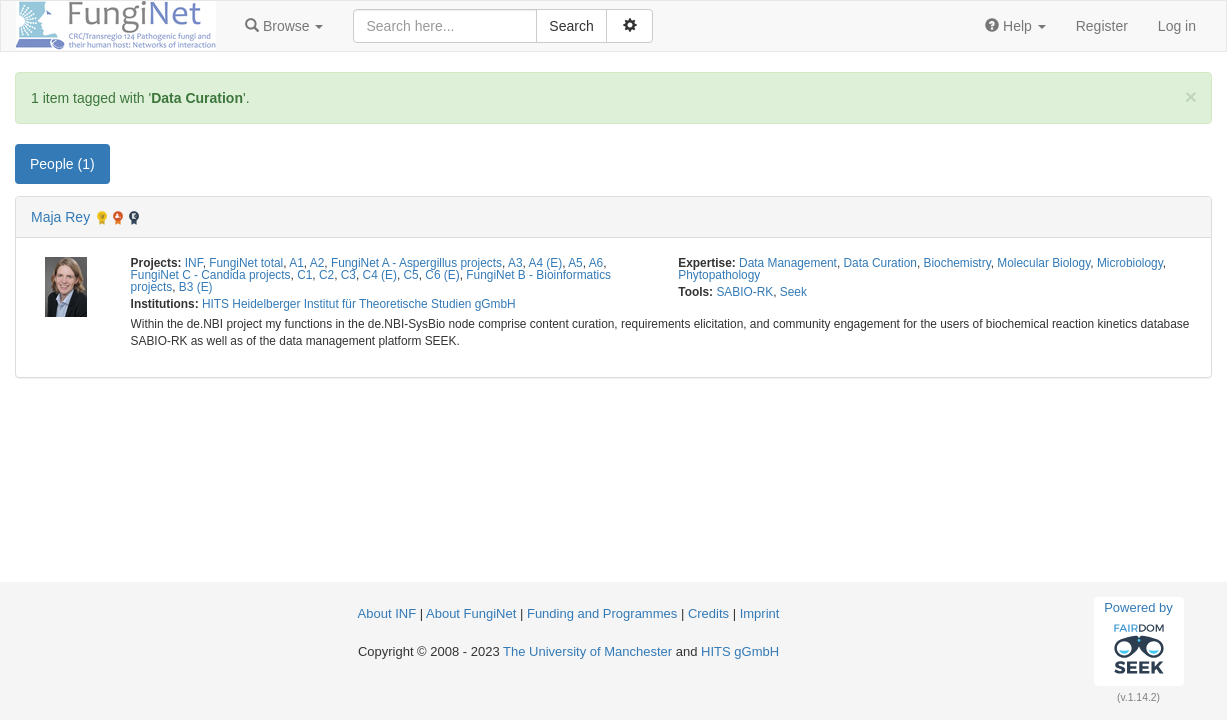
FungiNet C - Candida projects (211, 275)
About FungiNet (471, 613)
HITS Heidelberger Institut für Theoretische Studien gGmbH (359, 304)
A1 (296, 263)
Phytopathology (719, 275)
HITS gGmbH (740, 651)
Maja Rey (60, 217)
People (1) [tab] (62, 164)
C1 (304, 275)
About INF (387, 613)
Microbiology (1130, 263)
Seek (793, 292)
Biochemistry (957, 263)
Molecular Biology (1043, 263)
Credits (708, 613)
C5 (411, 275)
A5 (575, 263)
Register (1102, 26)
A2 (317, 263)
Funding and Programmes (602, 613)
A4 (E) (546, 263)
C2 (326, 275)
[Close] (1191, 96)
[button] (284, 26)
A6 (596, 263)
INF (194, 263)
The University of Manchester (587, 651)
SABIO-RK (744, 292)
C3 (348, 275)
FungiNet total (246, 263)
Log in (1177, 26)
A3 (515, 263)
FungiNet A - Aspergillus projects (416, 263)
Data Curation (880, 263)
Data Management (788, 263)
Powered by (1138, 641)
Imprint (760, 613)
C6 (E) (442, 275)
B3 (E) (196, 287)
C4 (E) (380, 275)
